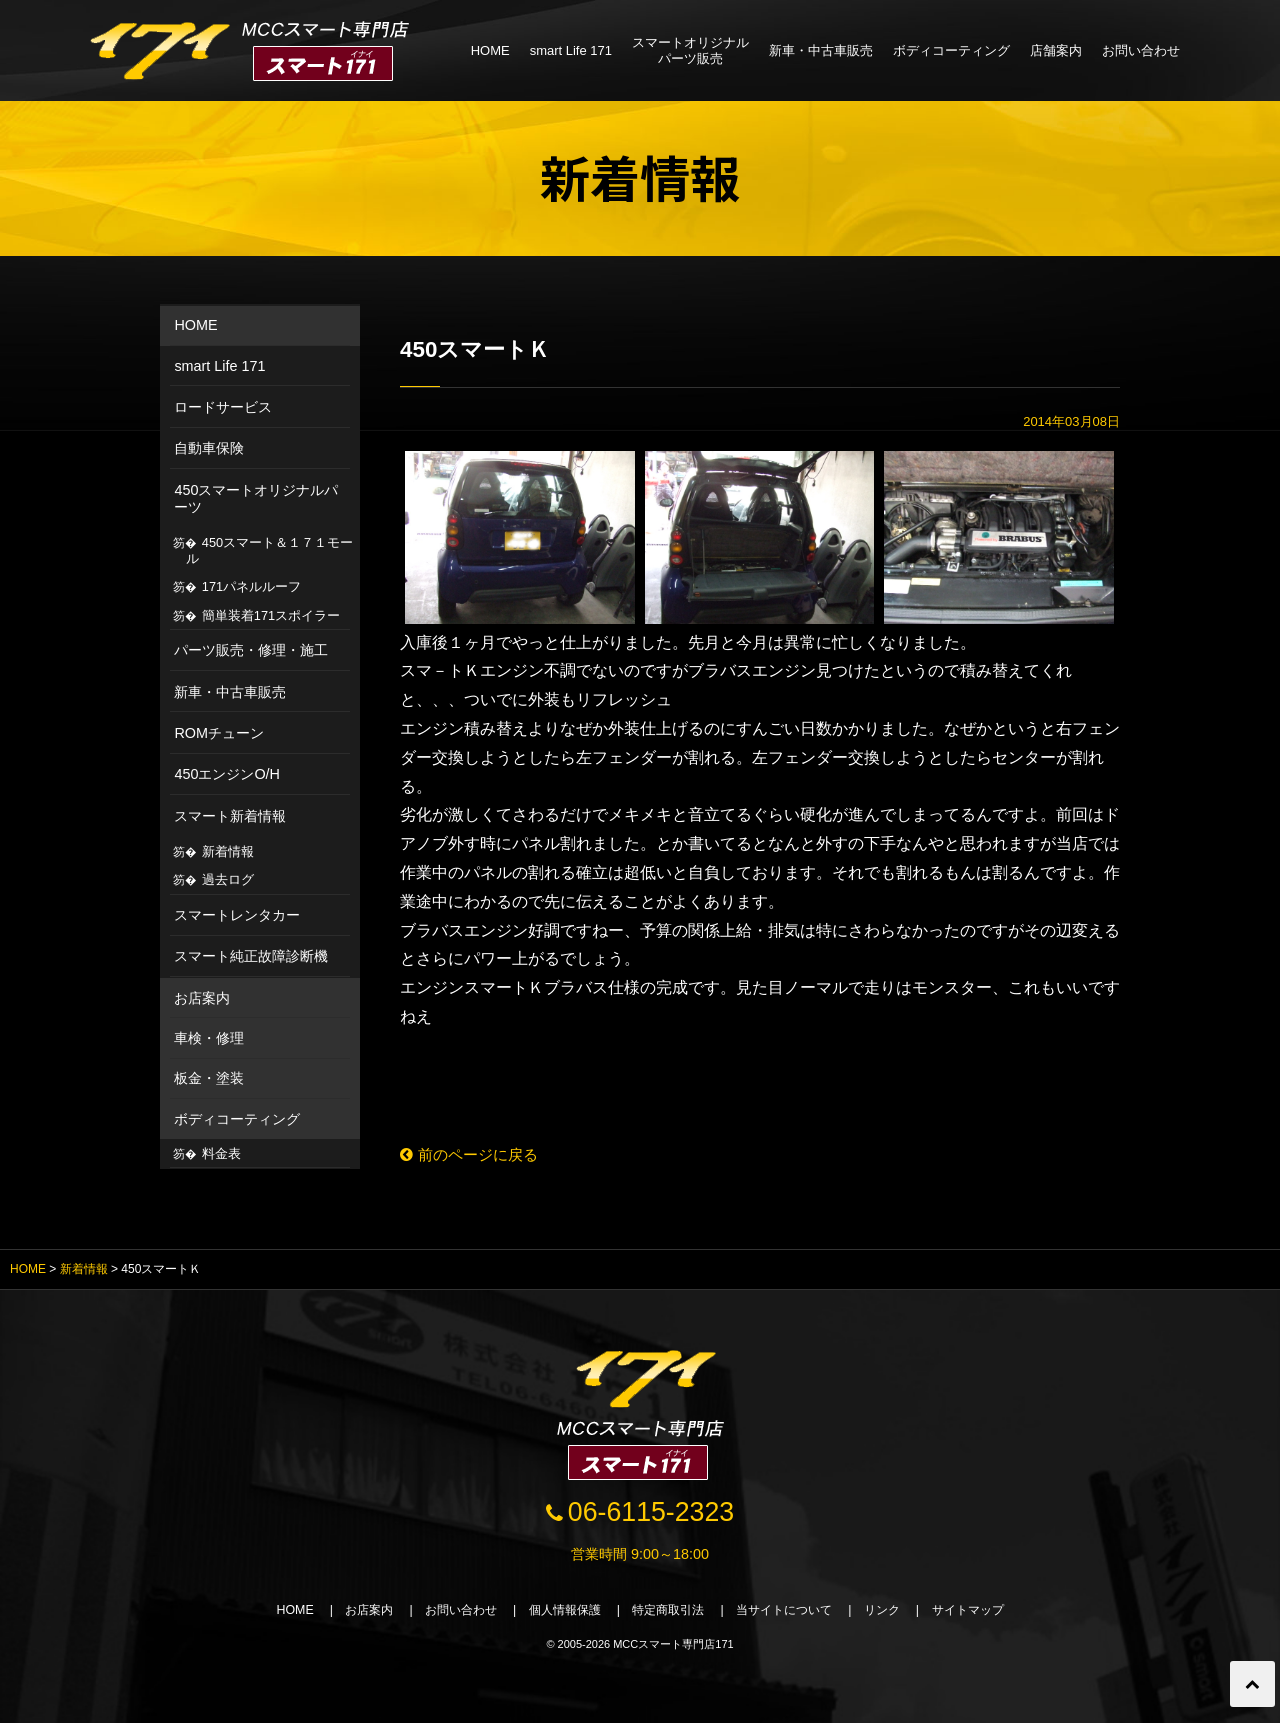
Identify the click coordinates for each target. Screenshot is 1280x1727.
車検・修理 (209, 1038)
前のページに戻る (473, 1155)
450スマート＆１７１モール (270, 550)
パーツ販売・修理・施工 (251, 650)
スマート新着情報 (230, 816)
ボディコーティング (951, 50)
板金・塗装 (209, 1078)
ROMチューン (219, 733)
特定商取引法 (670, 1613)
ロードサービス (223, 407)
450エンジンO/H (227, 774)
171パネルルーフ (251, 586)
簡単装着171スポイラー (271, 615)
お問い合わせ (1141, 50)
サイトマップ (990, 1613)
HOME (490, 50)
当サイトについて (794, 1613)
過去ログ (228, 879)
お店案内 (202, 998)
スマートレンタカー (237, 915)
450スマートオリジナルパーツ (256, 498)
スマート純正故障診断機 (251, 956)
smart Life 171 (571, 50)
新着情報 (228, 851)
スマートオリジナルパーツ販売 (690, 50)
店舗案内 (1056, 50)
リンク (898, 1613)
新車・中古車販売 (821, 50)
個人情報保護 (558, 1613)
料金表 (221, 1153)
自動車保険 (209, 448)
